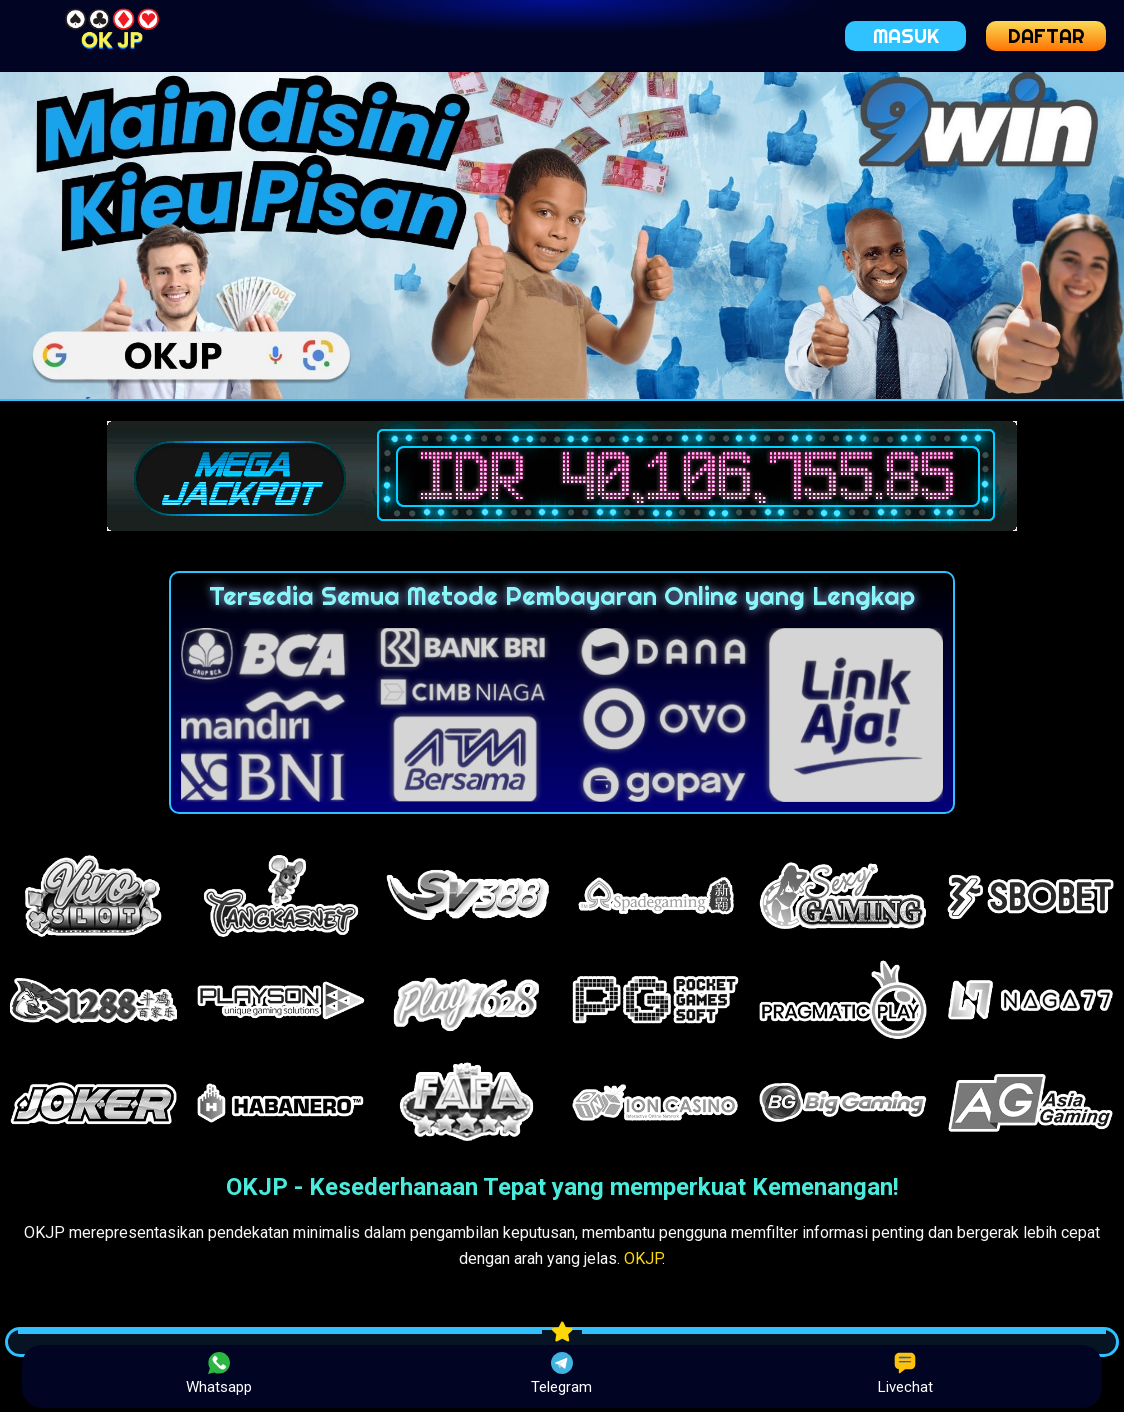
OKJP (643, 1258)
